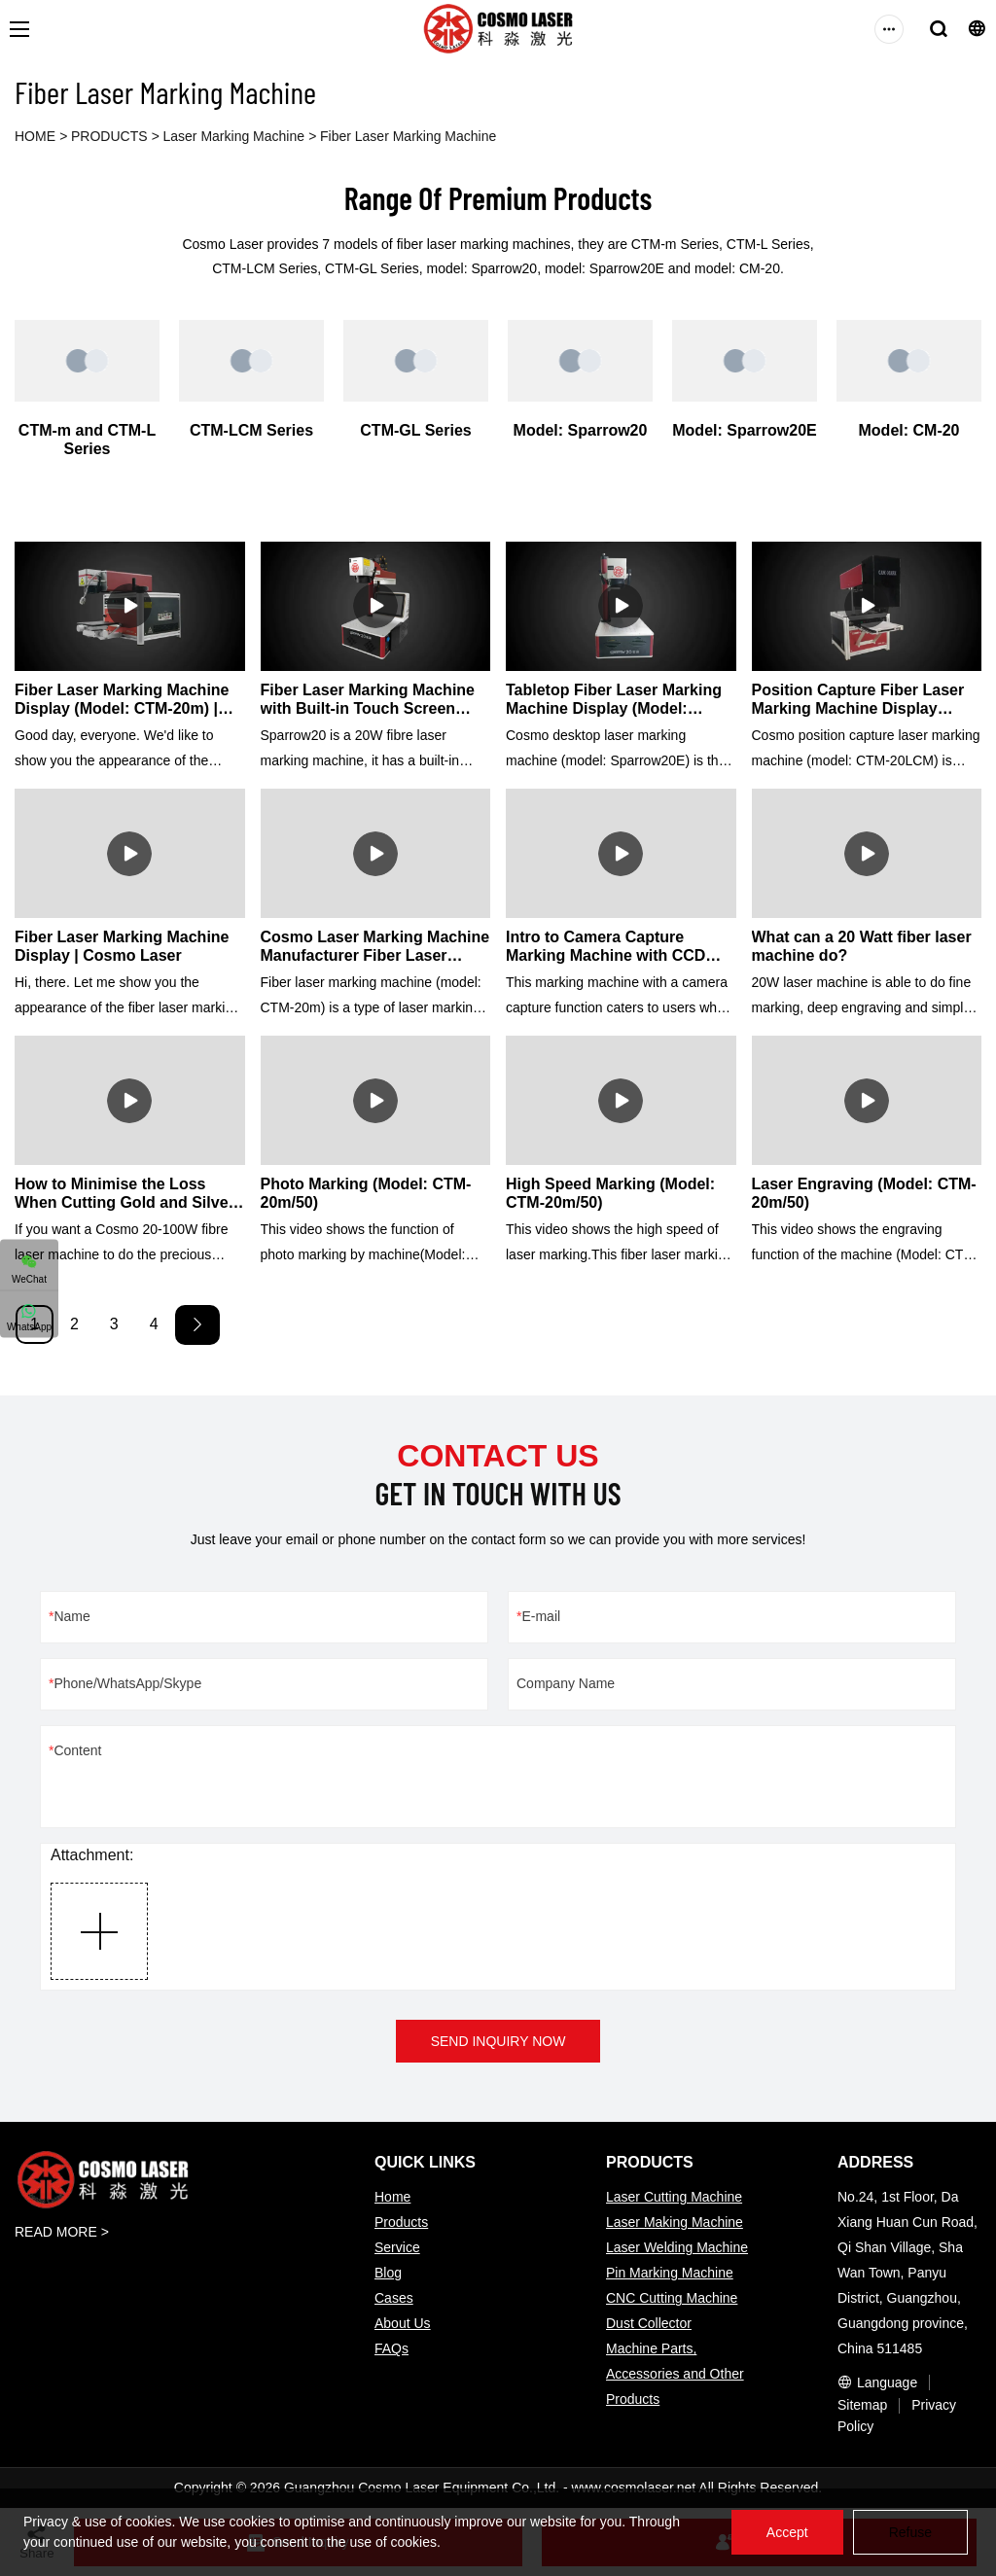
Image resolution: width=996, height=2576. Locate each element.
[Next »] (197, 1325)
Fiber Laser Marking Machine (408, 136)
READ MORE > (62, 2232)
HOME (35, 136)
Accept (787, 2532)
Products (401, 2222)
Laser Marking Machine (234, 136)
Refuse (910, 2532)
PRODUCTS (109, 136)
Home (392, 2197)
